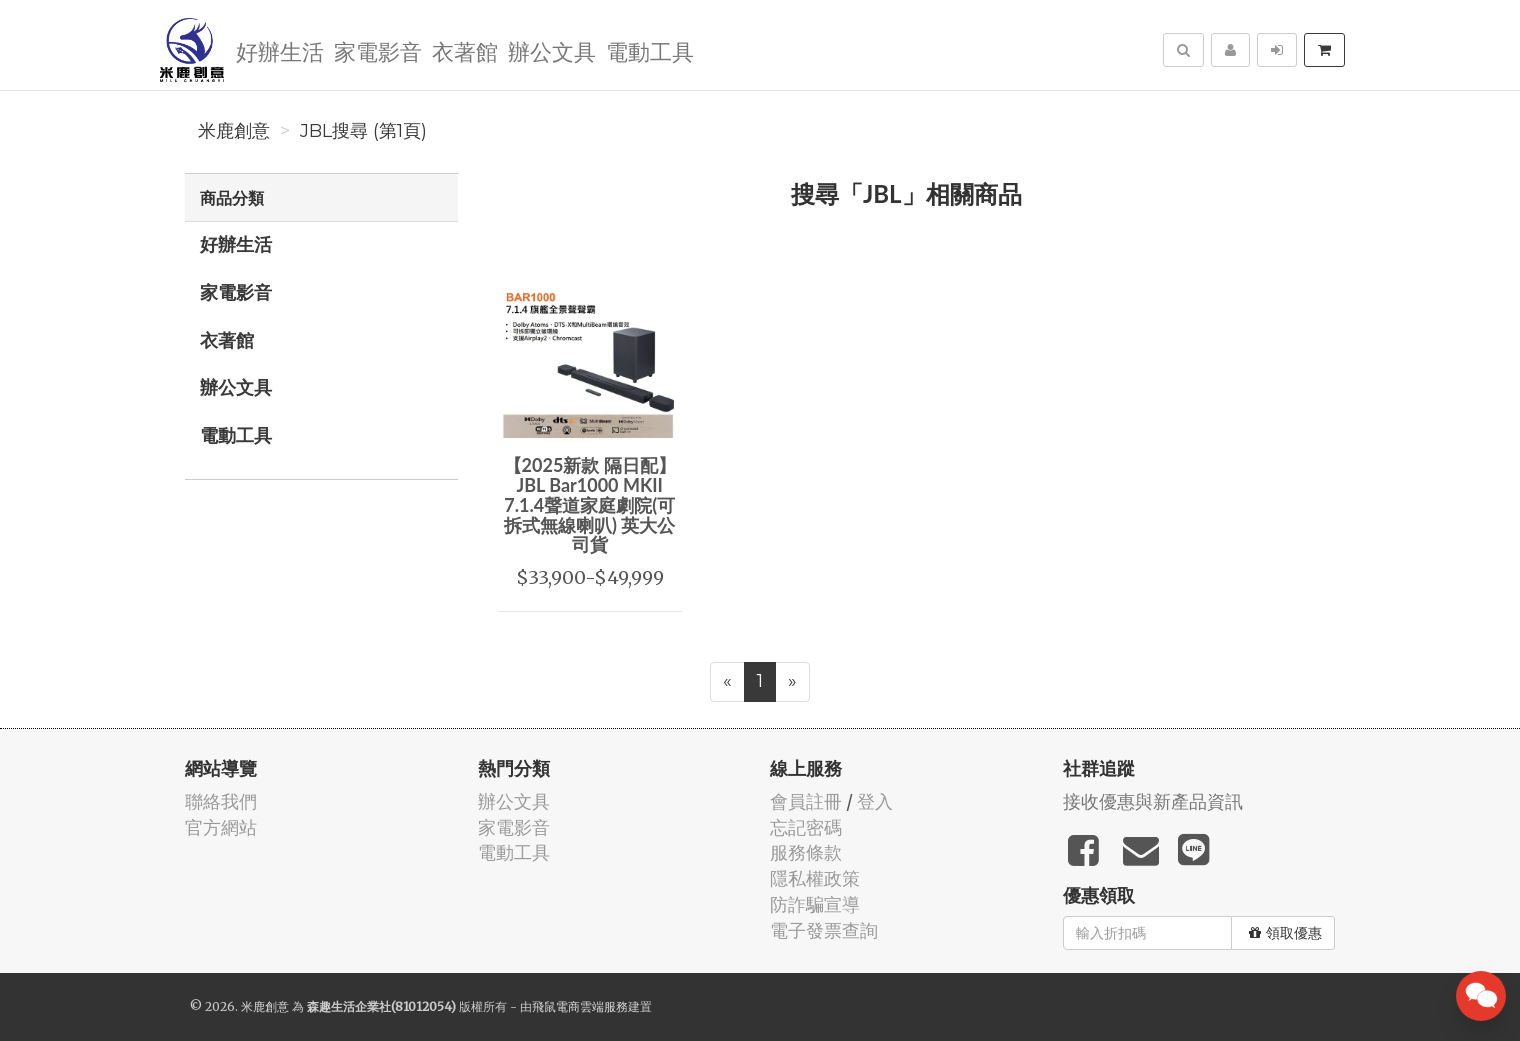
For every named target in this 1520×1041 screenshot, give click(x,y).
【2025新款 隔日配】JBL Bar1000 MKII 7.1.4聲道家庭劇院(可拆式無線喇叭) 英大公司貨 (590, 504)
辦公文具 (552, 50)
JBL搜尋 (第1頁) (363, 131)
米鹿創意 (234, 131)
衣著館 (465, 50)
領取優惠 (1285, 933)
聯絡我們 (221, 801)
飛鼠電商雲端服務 (580, 1006)
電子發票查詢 (824, 930)
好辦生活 (280, 50)
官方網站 (221, 827)
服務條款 (806, 852)
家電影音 (378, 50)
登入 (875, 801)
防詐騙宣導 (815, 904)
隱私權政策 (815, 878)
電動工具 (650, 50)
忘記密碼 (806, 827)
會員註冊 (806, 801)
